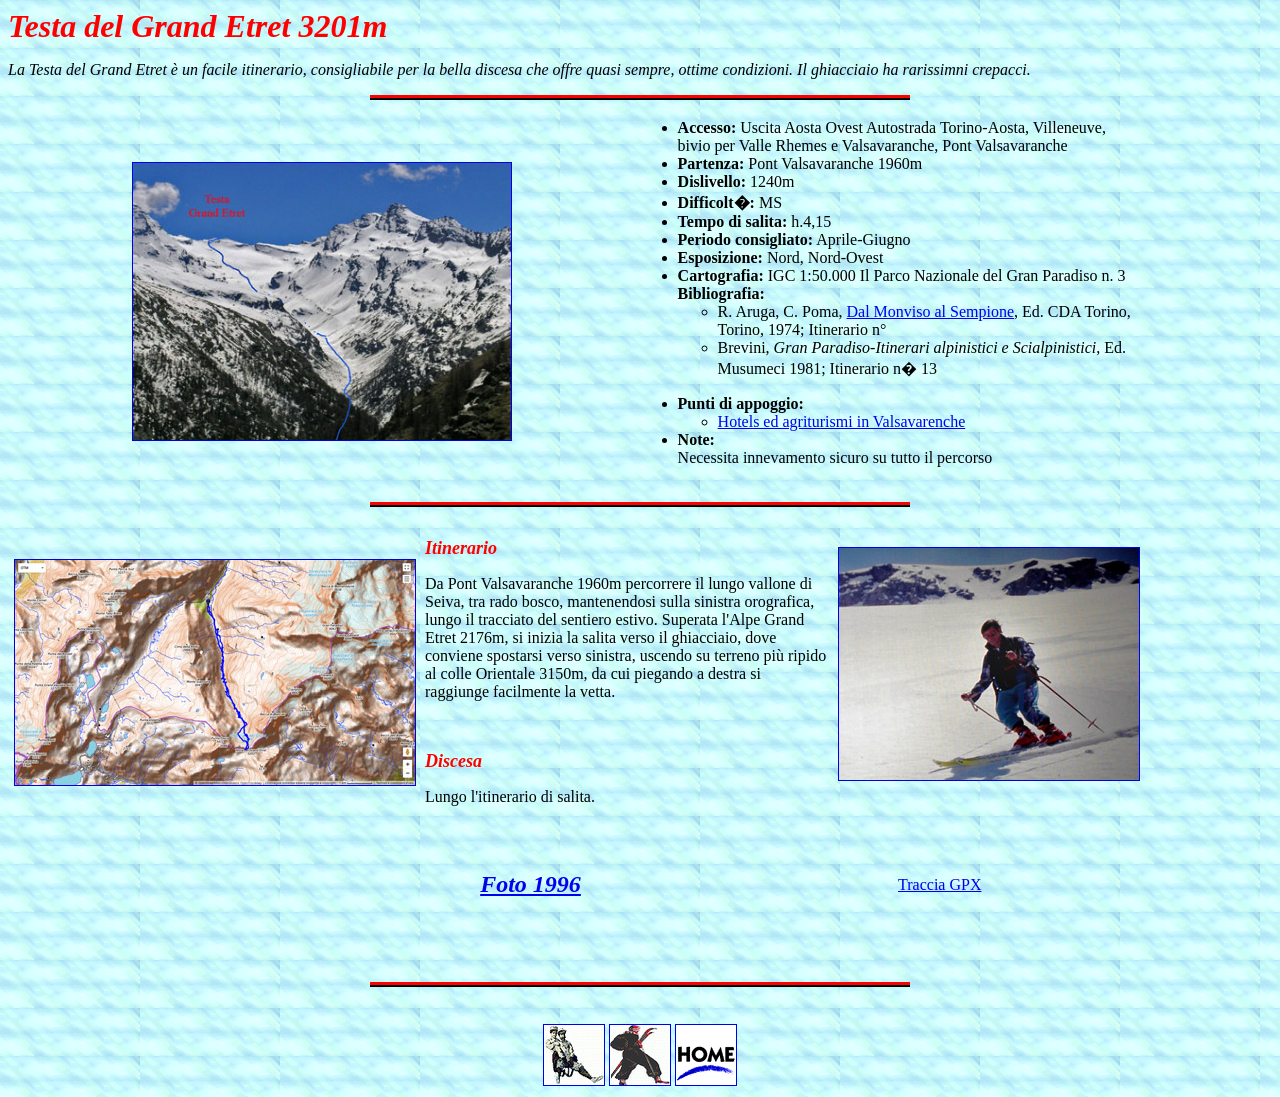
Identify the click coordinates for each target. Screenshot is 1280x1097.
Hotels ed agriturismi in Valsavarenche (842, 421)
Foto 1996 (530, 884)
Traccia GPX (939, 884)
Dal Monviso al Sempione (930, 311)
